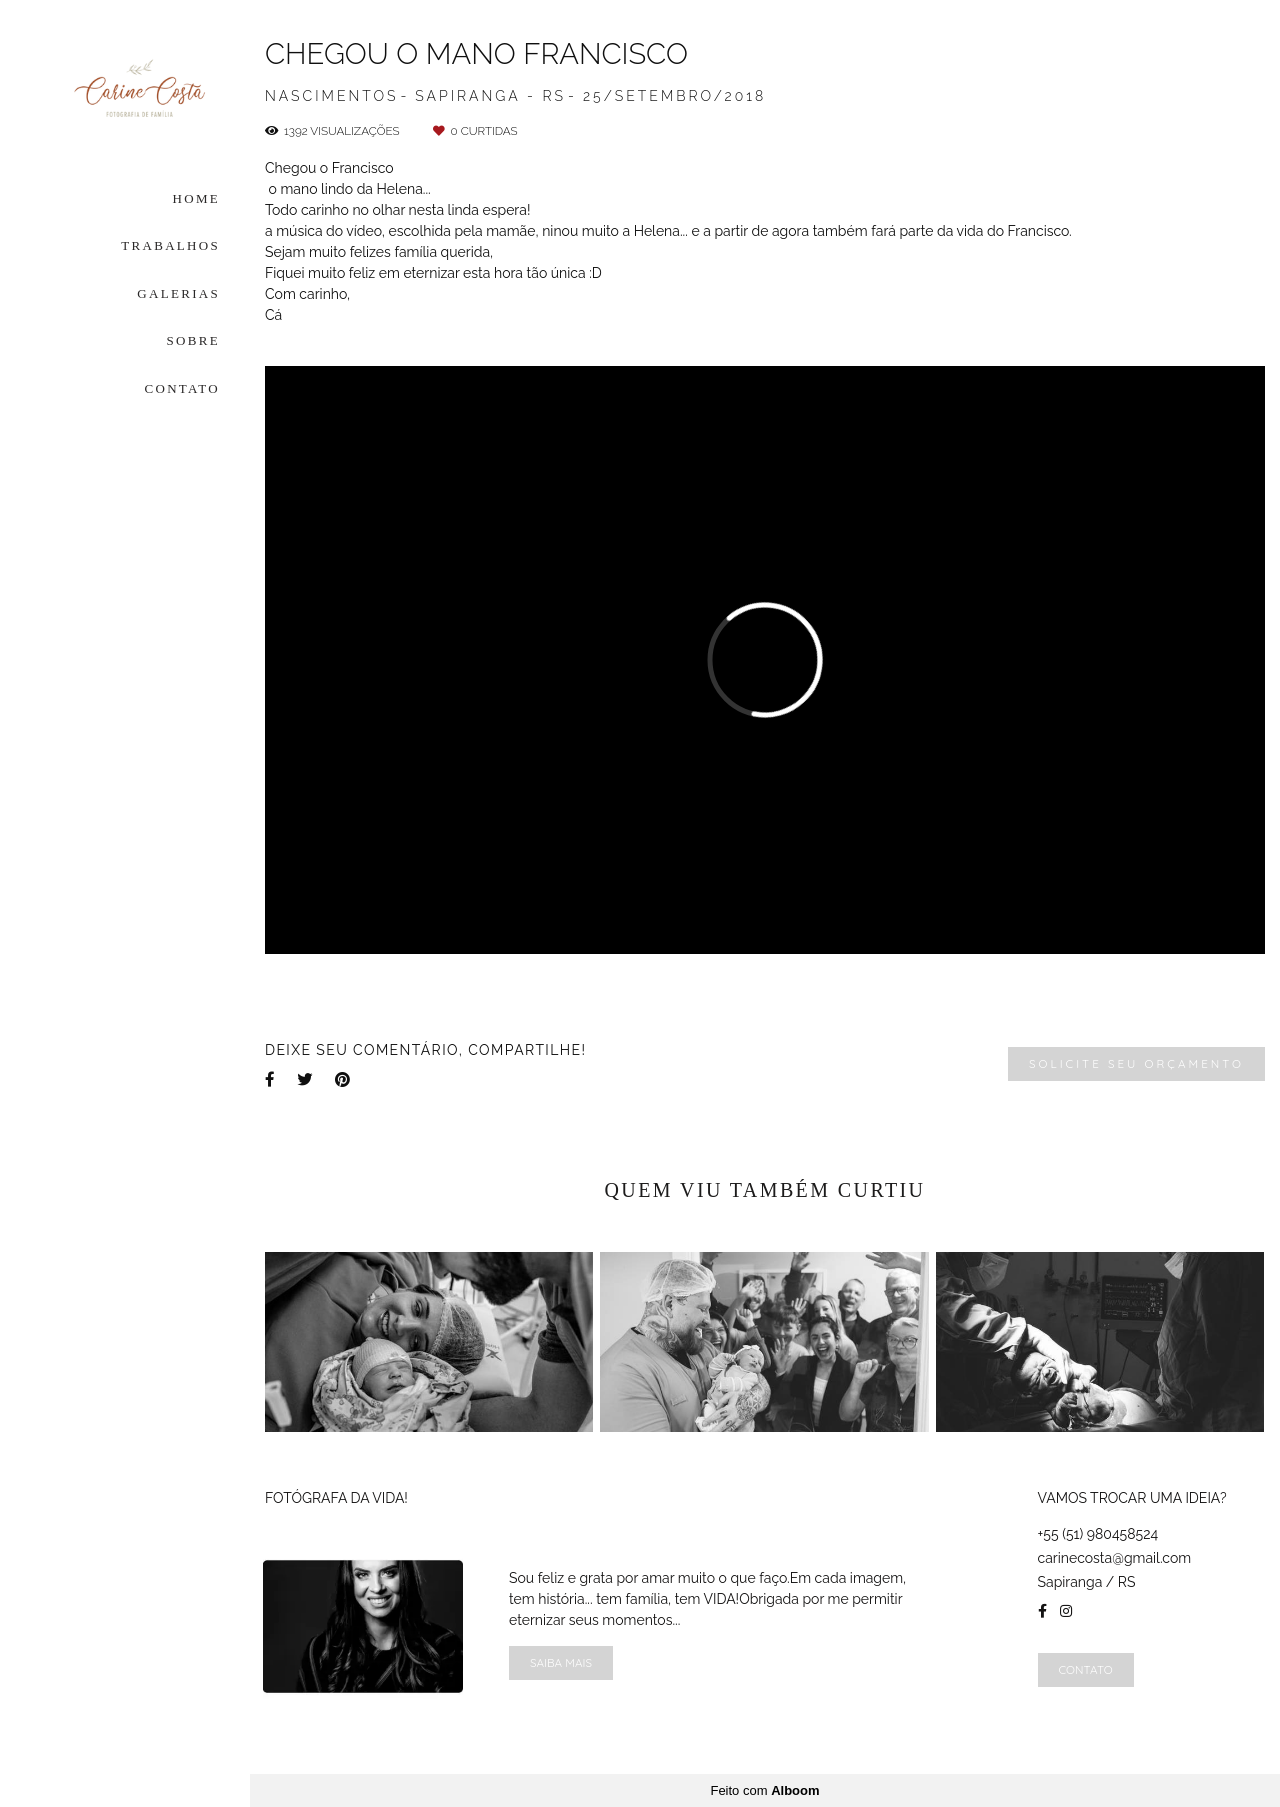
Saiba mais (561, 1662)
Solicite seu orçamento (1136, 1063)
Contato (1086, 1669)
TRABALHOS (170, 245)
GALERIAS (178, 293)
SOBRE (193, 340)
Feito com (764, 1790)
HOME (196, 198)
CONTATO (183, 388)
